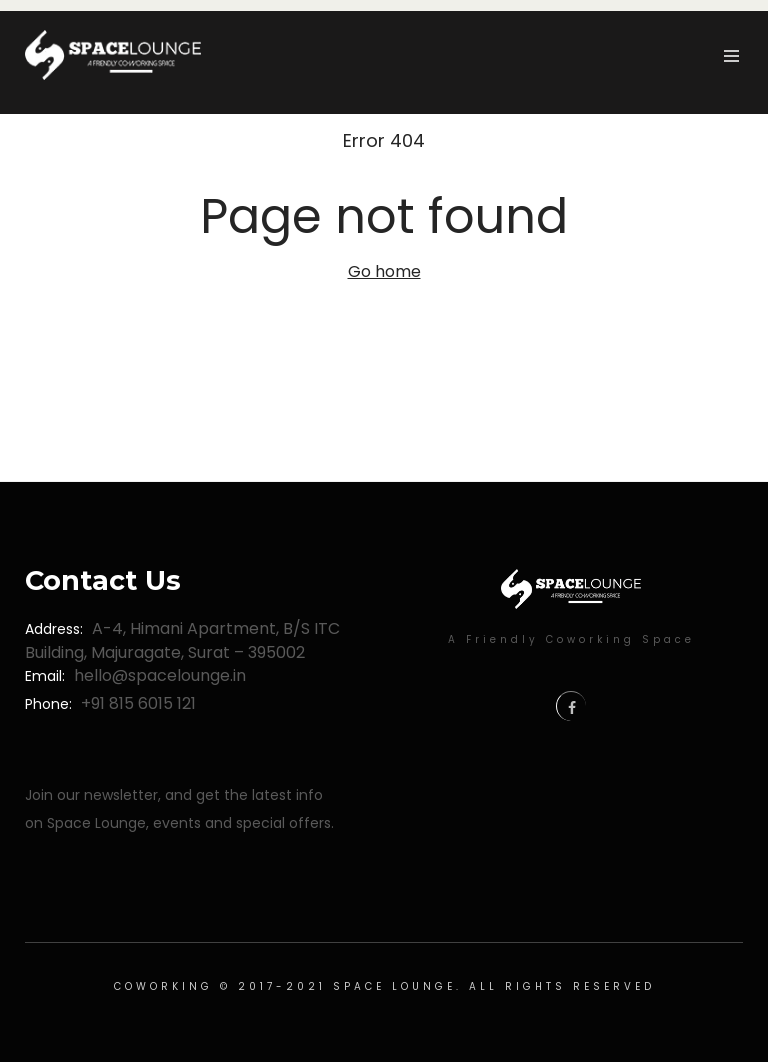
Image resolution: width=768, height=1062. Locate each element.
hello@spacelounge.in (160, 675)
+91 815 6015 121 (138, 703)
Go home (384, 271)
